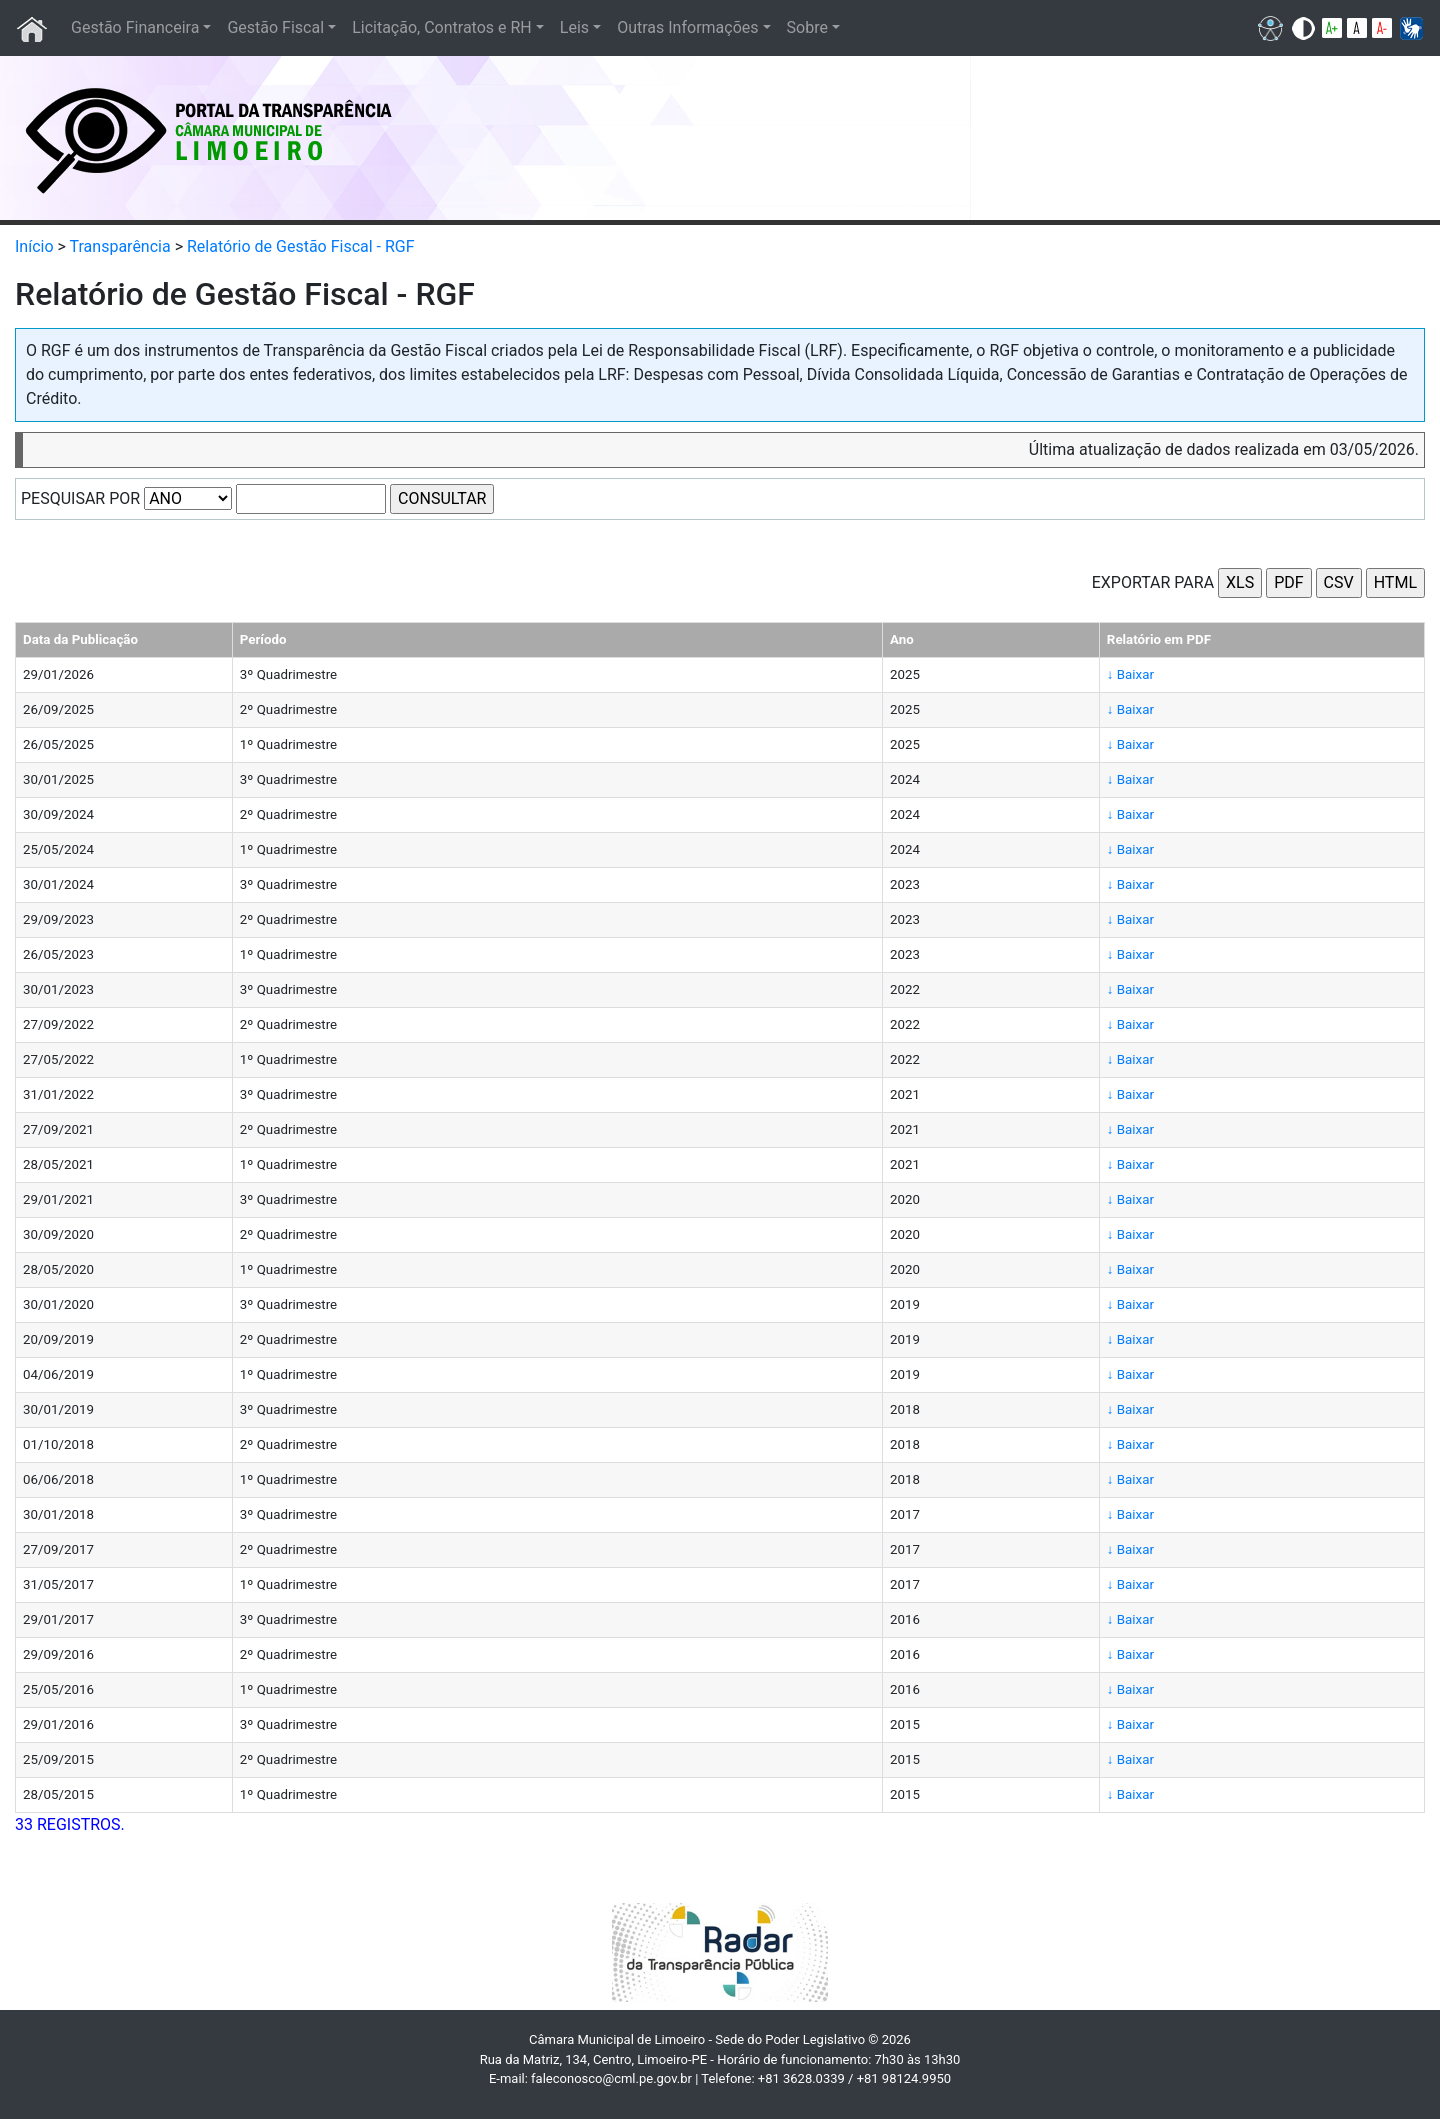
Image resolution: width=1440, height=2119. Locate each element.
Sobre (807, 27)
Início (34, 246)
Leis (574, 27)
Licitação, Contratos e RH (442, 27)
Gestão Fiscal (275, 27)
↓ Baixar (1130, 674)
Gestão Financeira (135, 27)
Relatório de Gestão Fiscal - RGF (301, 246)
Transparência (120, 246)
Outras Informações (687, 27)
